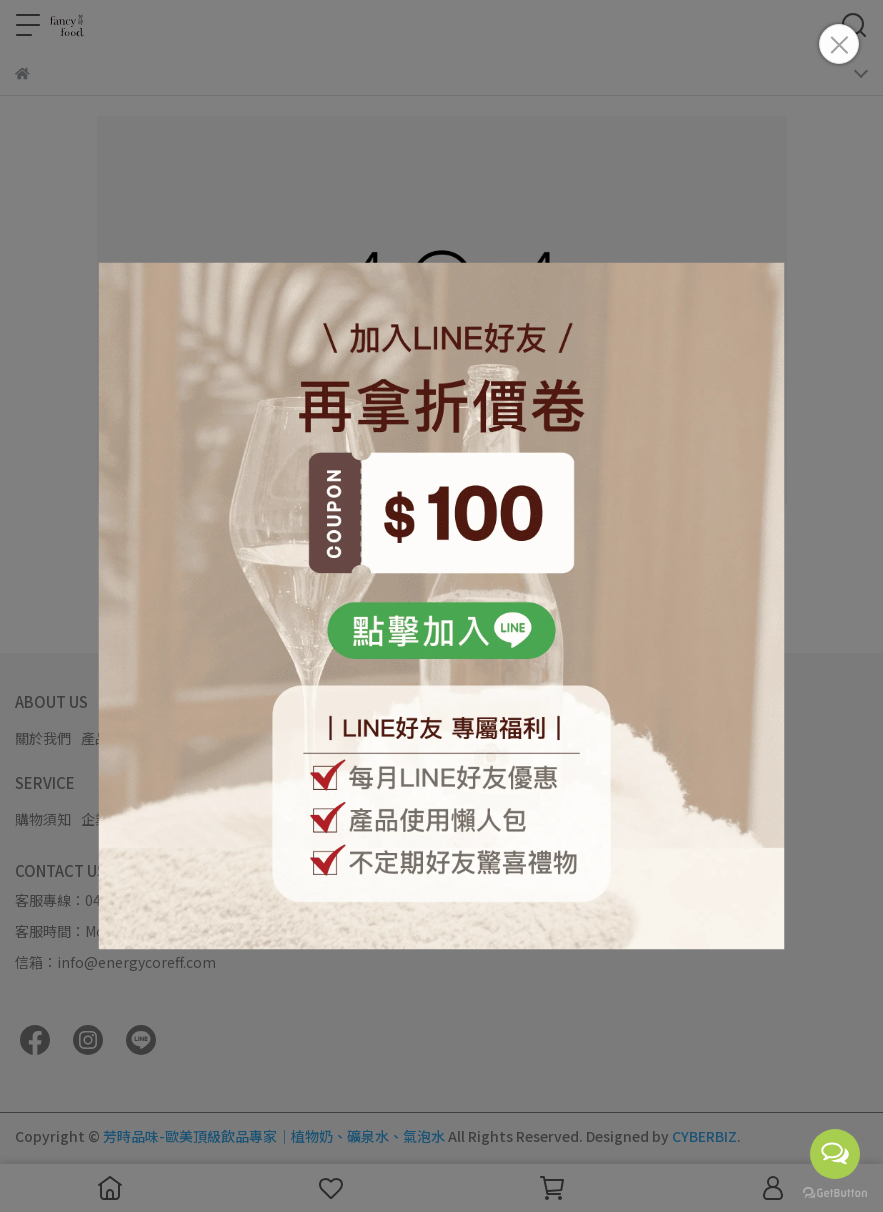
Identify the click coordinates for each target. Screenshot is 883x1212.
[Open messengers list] (835, 1154)
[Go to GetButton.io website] (835, 1192)
